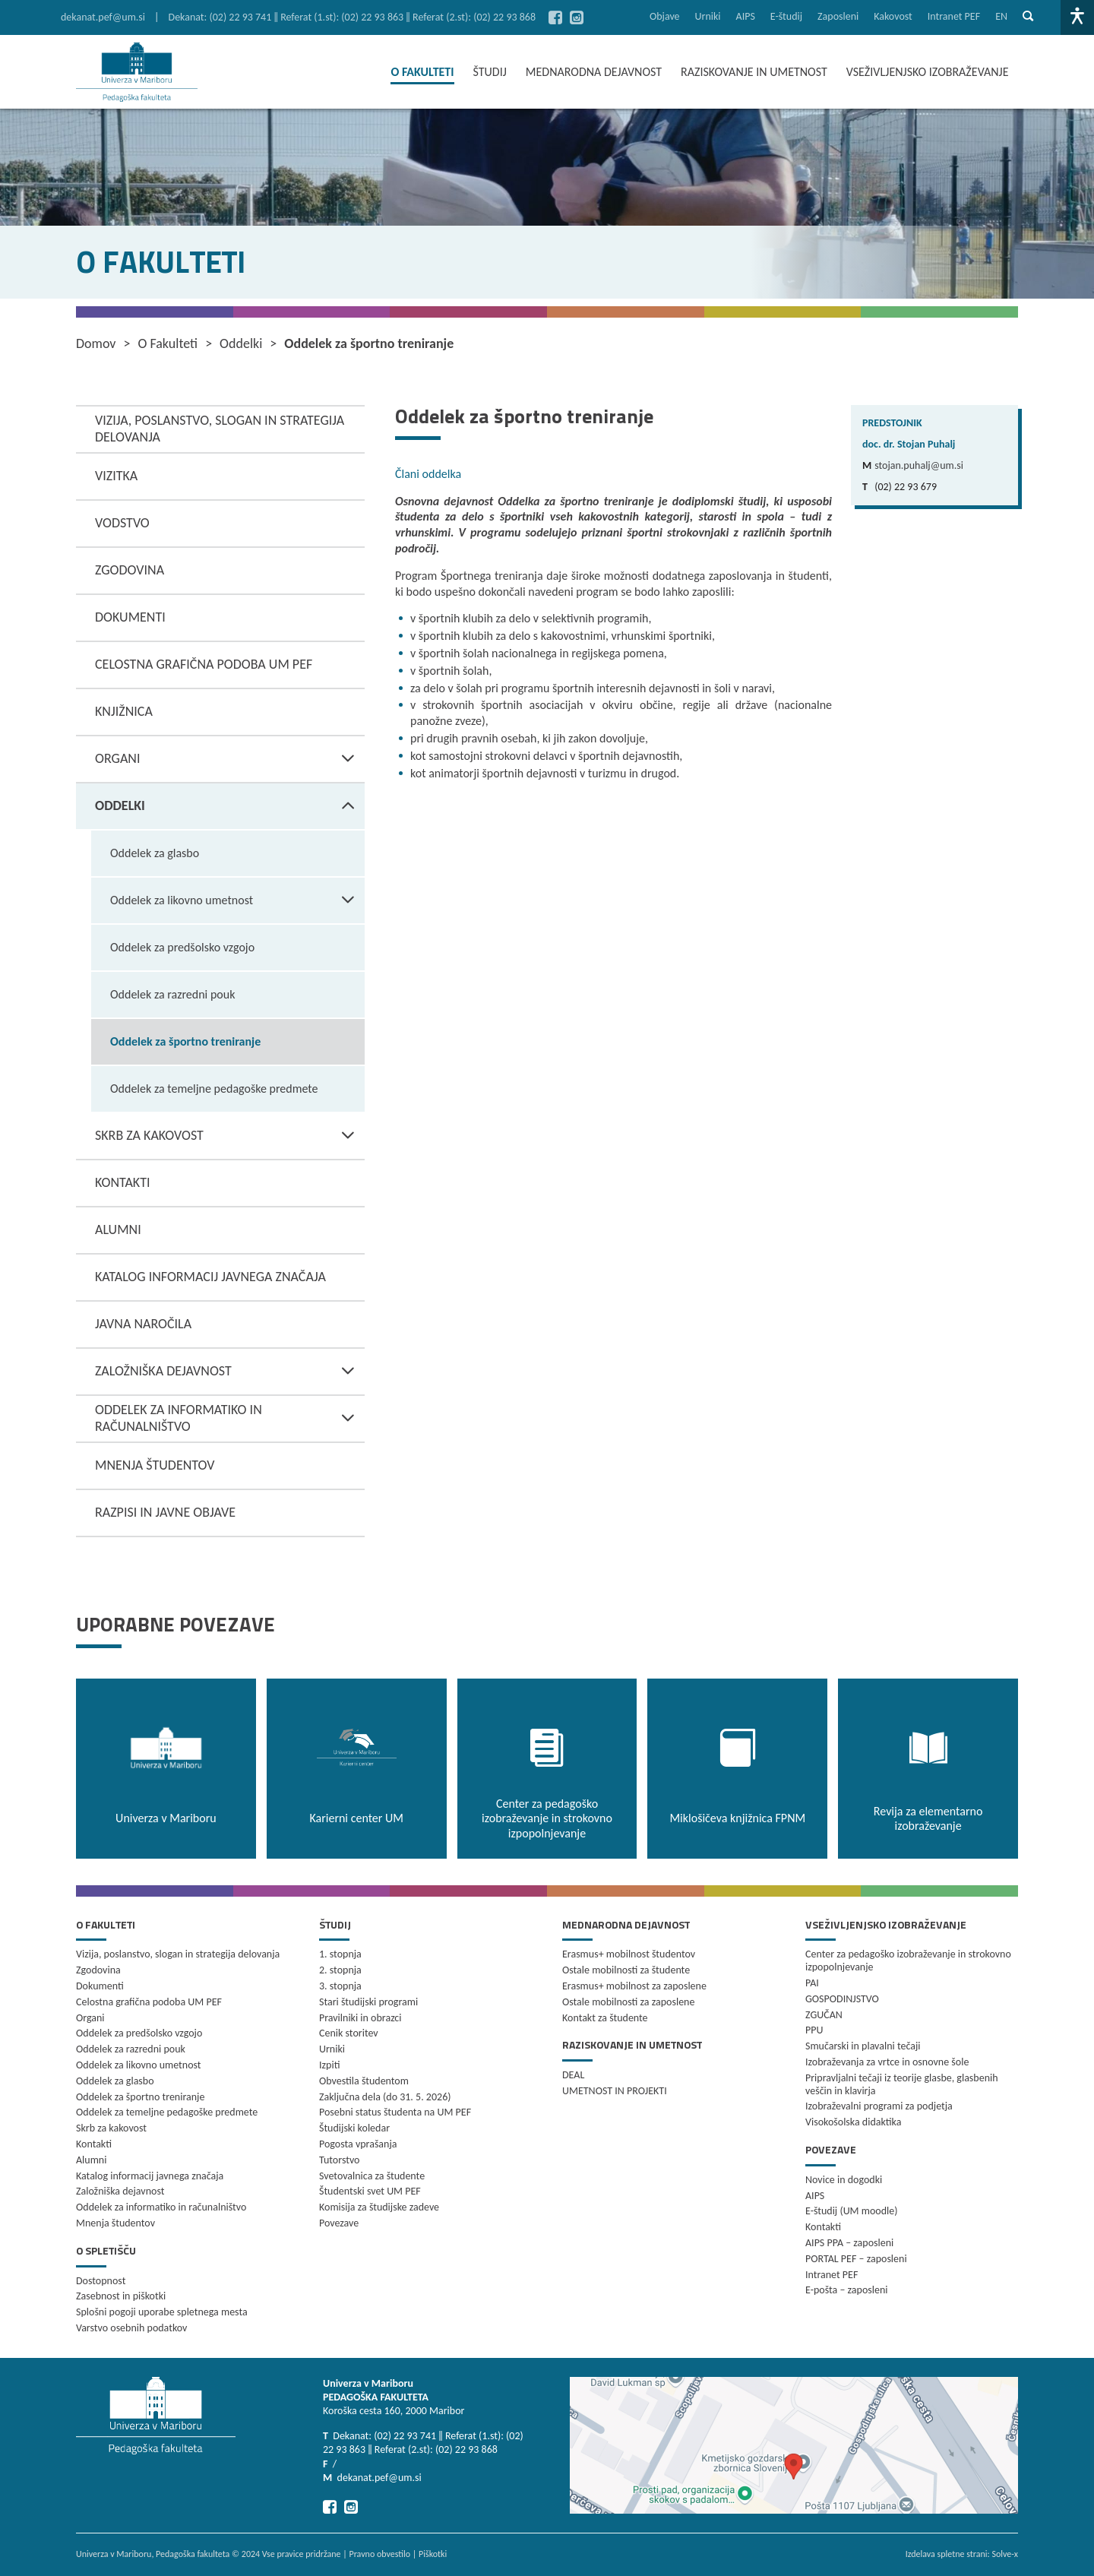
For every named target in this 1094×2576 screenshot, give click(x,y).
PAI (812, 1982)
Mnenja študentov (154, 1465)
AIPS (745, 16)
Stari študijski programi (368, 2001)
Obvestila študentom (364, 2080)
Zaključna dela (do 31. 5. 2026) (385, 2096)
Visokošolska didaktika (853, 2122)
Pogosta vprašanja (358, 2144)
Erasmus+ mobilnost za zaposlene (634, 1985)
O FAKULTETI (422, 72)
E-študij (786, 16)
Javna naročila (143, 1323)
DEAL (573, 2074)
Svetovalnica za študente (372, 2175)
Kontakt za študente (605, 2017)
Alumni (118, 1229)
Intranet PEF (954, 16)
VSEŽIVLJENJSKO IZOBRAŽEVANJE (927, 72)
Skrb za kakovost (230, 1136)
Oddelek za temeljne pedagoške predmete (214, 1088)
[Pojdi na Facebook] (555, 17)
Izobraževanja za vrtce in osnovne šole (887, 2061)
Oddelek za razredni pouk (172, 994)
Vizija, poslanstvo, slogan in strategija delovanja (219, 428)
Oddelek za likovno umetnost (237, 900)
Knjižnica (124, 711)
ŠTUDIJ (490, 72)
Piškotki (433, 2554)
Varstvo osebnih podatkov (131, 2327)
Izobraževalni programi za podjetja (879, 2106)
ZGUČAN (824, 2014)
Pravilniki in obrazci (360, 2017)
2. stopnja (340, 1970)
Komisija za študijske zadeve (379, 2207)
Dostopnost (100, 2280)
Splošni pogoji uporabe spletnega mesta (162, 2311)
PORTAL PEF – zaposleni (856, 2258)
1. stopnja (340, 1954)
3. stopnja (340, 1985)
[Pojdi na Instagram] (576, 17)
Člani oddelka (428, 474)
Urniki (708, 16)
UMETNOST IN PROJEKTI (614, 2090)
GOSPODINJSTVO (842, 1998)
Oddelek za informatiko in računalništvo (230, 1418)
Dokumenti (130, 617)
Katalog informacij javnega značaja (210, 1276)
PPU (814, 2030)
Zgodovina (129, 570)
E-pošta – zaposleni (846, 2289)
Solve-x (1004, 2554)
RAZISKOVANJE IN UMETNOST (754, 72)
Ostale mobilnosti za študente (626, 1970)
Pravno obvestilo (379, 2554)
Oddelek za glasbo (154, 853)
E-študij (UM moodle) (851, 2210)
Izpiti (329, 2065)
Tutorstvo (339, 2160)
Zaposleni (837, 16)
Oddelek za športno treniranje (185, 1041)
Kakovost (893, 16)
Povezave (339, 2223)
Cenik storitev (348, 2033)
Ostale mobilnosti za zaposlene (628, 2001)
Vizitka (116, 475)
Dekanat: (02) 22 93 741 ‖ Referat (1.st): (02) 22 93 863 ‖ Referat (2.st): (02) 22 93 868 (352, 17)
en (1001, 16)
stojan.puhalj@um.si (918, 465)
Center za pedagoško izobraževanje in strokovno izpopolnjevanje (908, 1960)
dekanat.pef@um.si (103, 17)
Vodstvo (122, 522)
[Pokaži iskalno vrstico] (1028, 17)
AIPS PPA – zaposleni (849, 2242)
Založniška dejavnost (230, 1371)
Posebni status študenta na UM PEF (395, 2112)
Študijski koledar (354, 2128)
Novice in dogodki (843, 2179)
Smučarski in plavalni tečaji (862, 2046)
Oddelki (230, 806)
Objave (665, 16)
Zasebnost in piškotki (121, 2296)
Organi (230, 759)
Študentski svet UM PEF (370, 2191)
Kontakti (122, 1182)
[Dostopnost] (1077, 17)
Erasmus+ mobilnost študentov (628, 1954)
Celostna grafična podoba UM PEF (203, 664)
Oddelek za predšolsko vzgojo (182, 947)
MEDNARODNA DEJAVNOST (594, 72)
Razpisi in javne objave (165, 1512)
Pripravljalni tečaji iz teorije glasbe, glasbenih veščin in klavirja (901, 2084)
